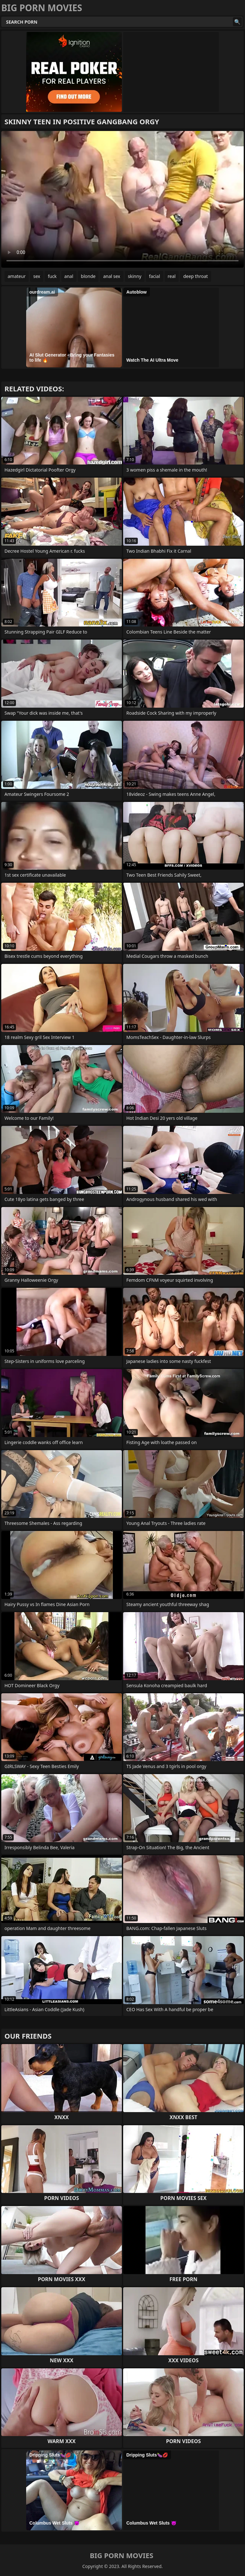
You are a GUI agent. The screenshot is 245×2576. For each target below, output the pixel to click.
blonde (88, 276)
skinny (134, 276)
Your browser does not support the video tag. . (122, 199)
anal (68, 276)
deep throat (195, 276)
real (172, 276)
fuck (52, 276)
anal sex (111, 276)
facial (154, 276)
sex (36, 276)
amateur (17, 276)
